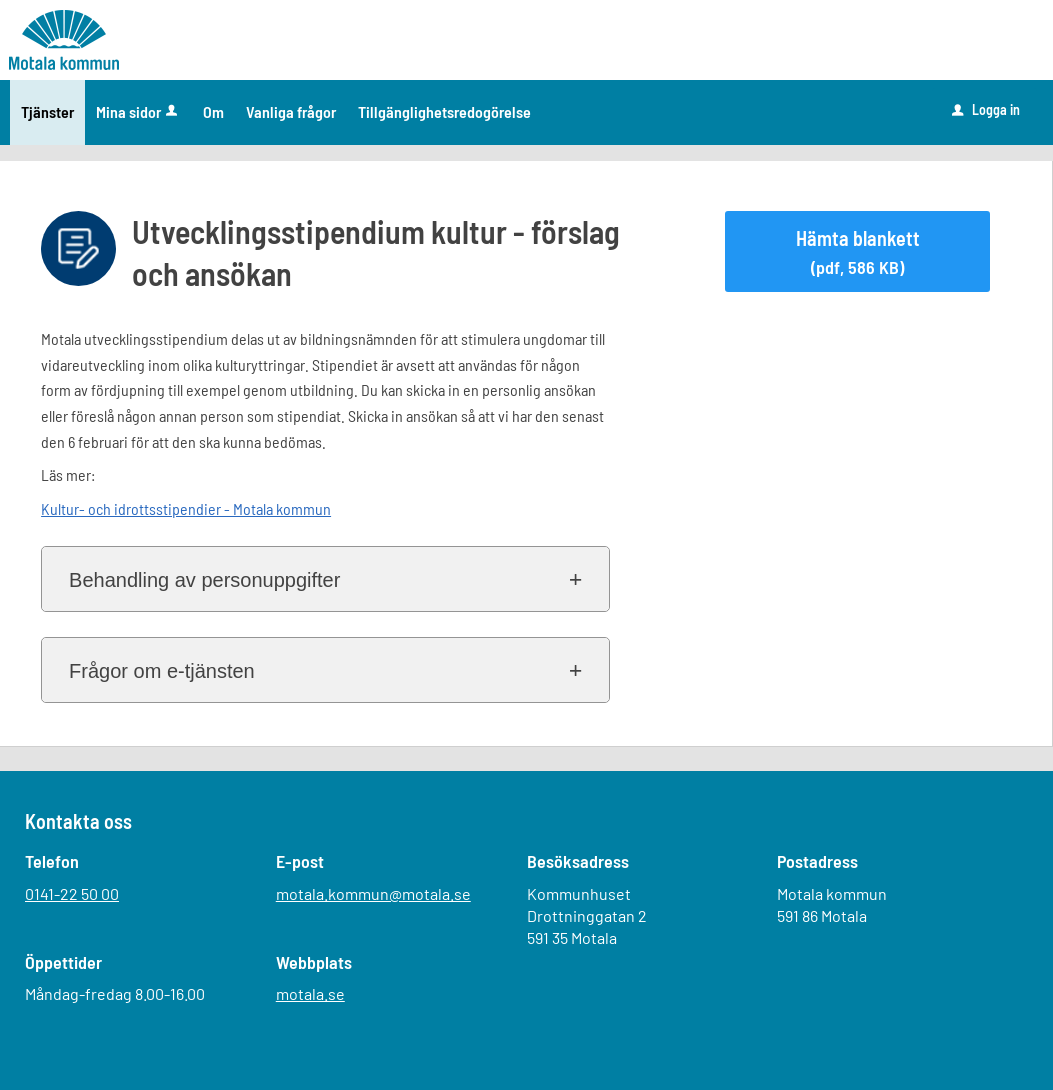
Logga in (986, 109)
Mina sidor (138, 111)
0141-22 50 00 (72, 893)
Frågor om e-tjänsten (162, 671)
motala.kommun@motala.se (373, 893)
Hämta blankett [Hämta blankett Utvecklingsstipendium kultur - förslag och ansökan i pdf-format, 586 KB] (858, 252)
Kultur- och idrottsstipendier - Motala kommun (186, 508)
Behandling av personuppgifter (204, 580)
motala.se (310, 993)
